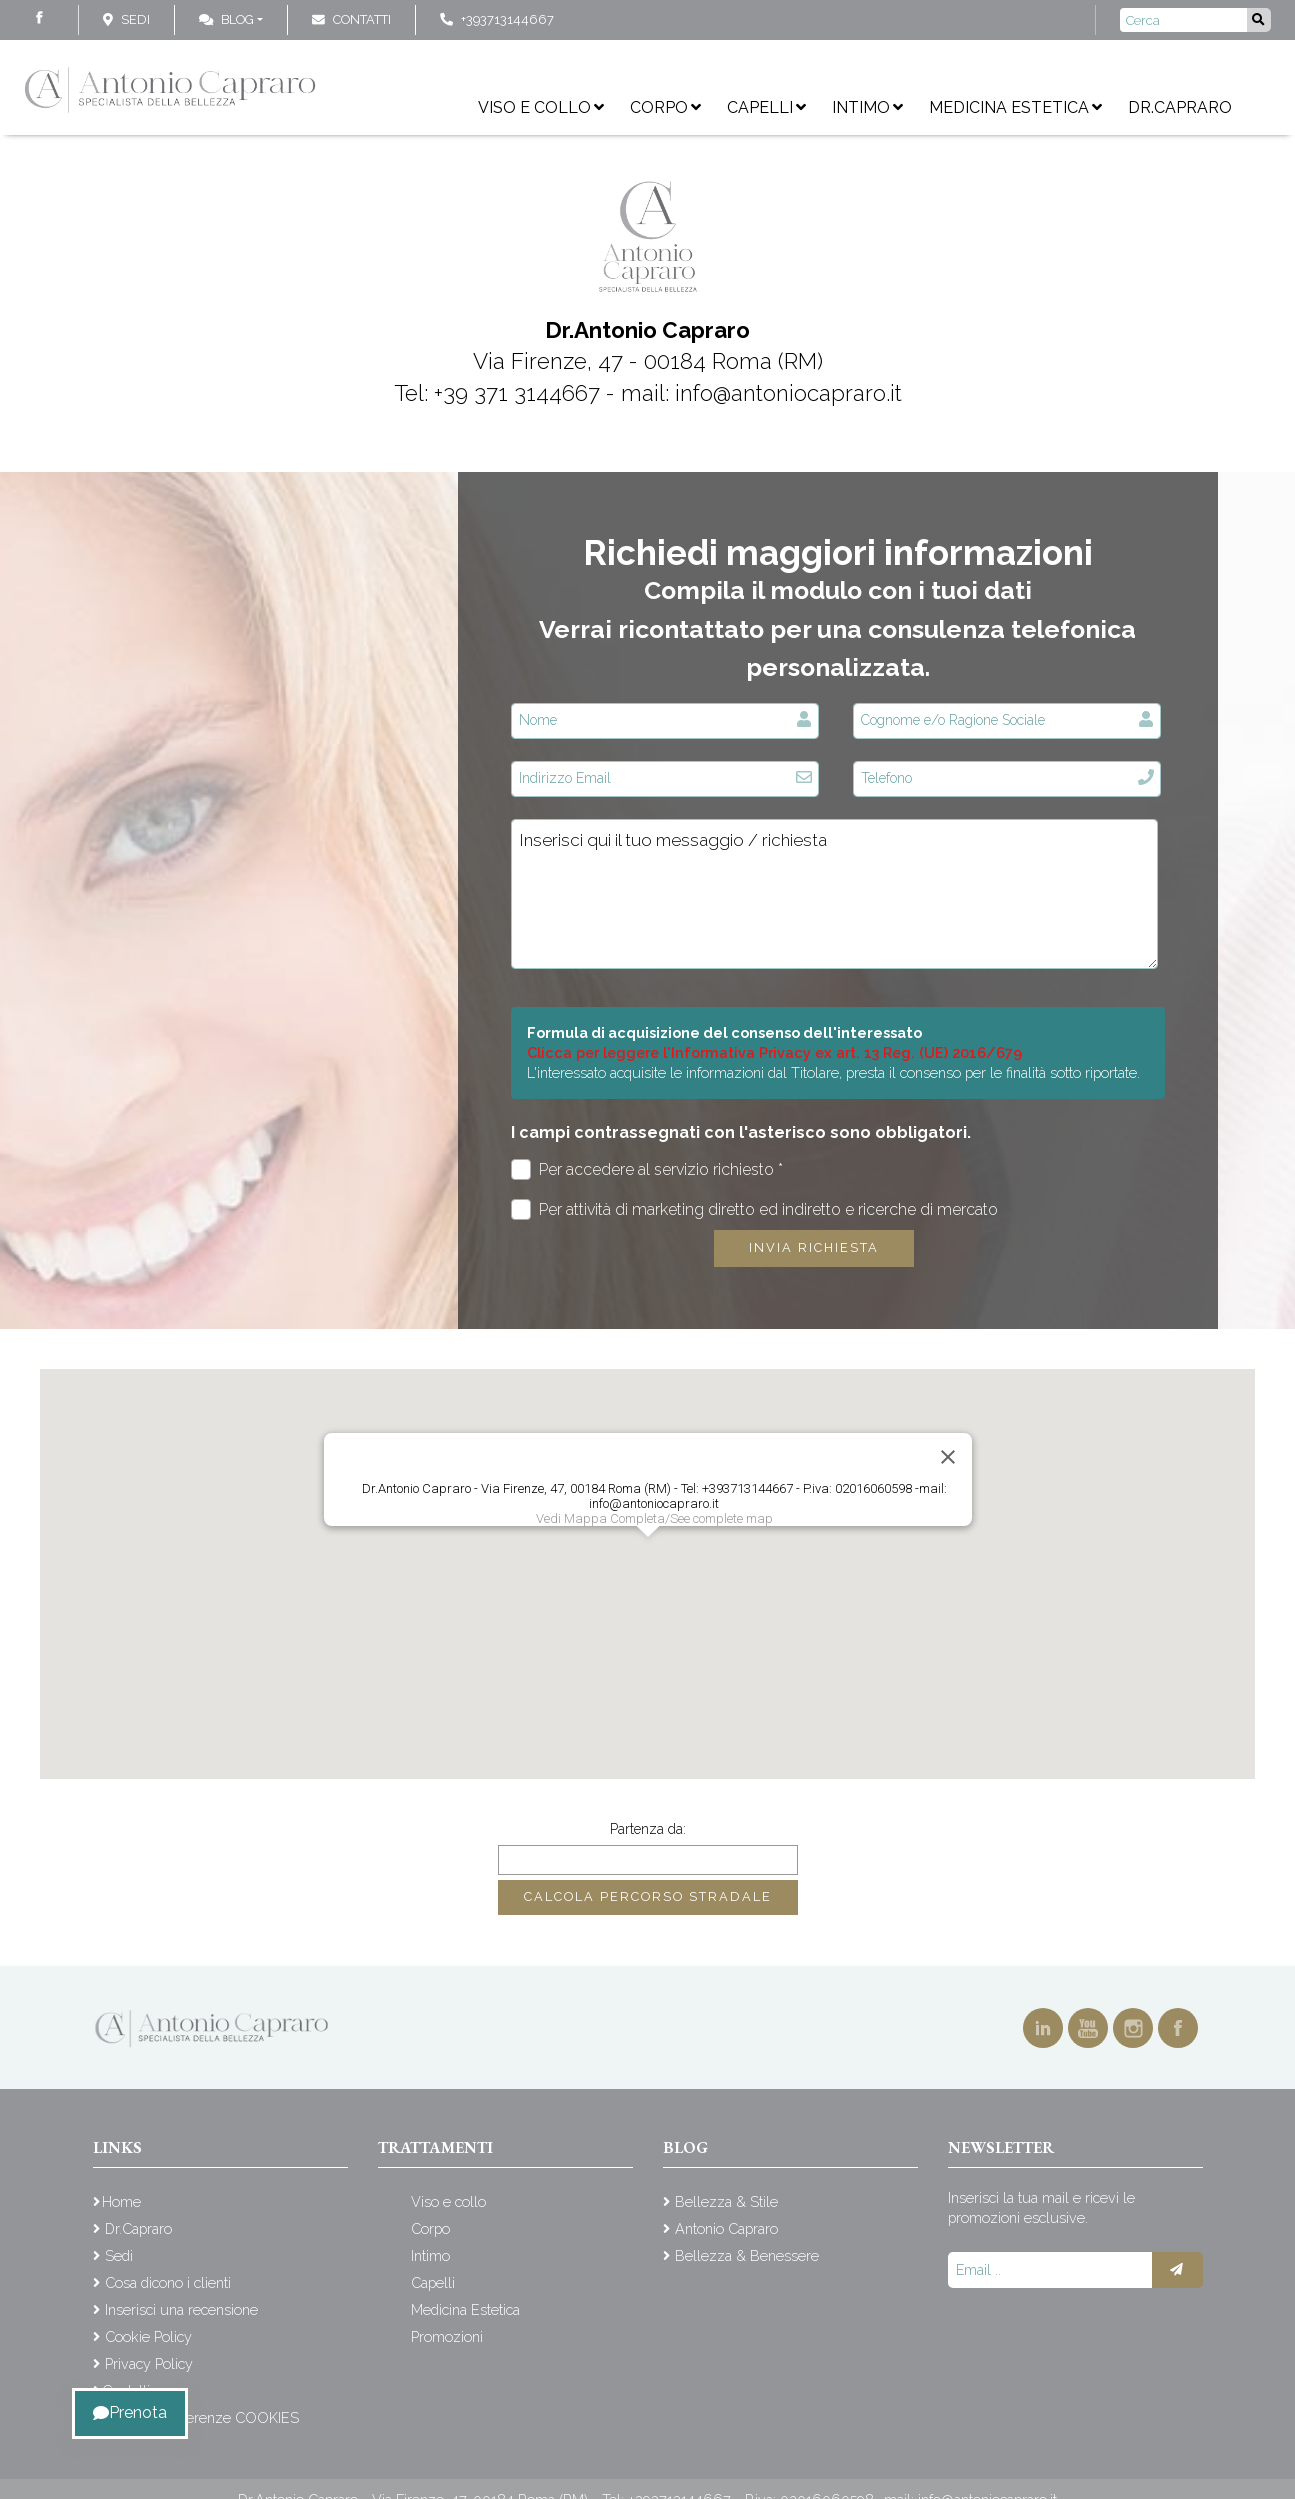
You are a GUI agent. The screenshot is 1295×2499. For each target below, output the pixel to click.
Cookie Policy (148, 2336)
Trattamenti (435, 2147)
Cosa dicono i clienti (168, 2282)
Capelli (766, 107)
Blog (226, 19)
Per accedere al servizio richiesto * (647, 1169)
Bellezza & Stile (726, 2201)
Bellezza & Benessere (747, 2255)
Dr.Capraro (1180, 107)
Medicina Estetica (1015, 107)
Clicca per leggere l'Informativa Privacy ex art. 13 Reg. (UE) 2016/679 (774, 1052)
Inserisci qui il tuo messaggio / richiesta (834, 894)
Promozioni (447, 2336)
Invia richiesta (814, 1247)
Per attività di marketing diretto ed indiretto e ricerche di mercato (755, 1209)
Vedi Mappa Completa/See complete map (653, 1518)
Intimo (867, 107)
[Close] (948, 1457)
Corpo (665, 107)
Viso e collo (541, 107)
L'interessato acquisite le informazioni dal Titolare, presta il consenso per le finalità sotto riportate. (833, 1072)
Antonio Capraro (726, 2228)
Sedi (135, 19)
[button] (648, 1555)
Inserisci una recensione (181, 2309)
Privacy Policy (149, 2363)
